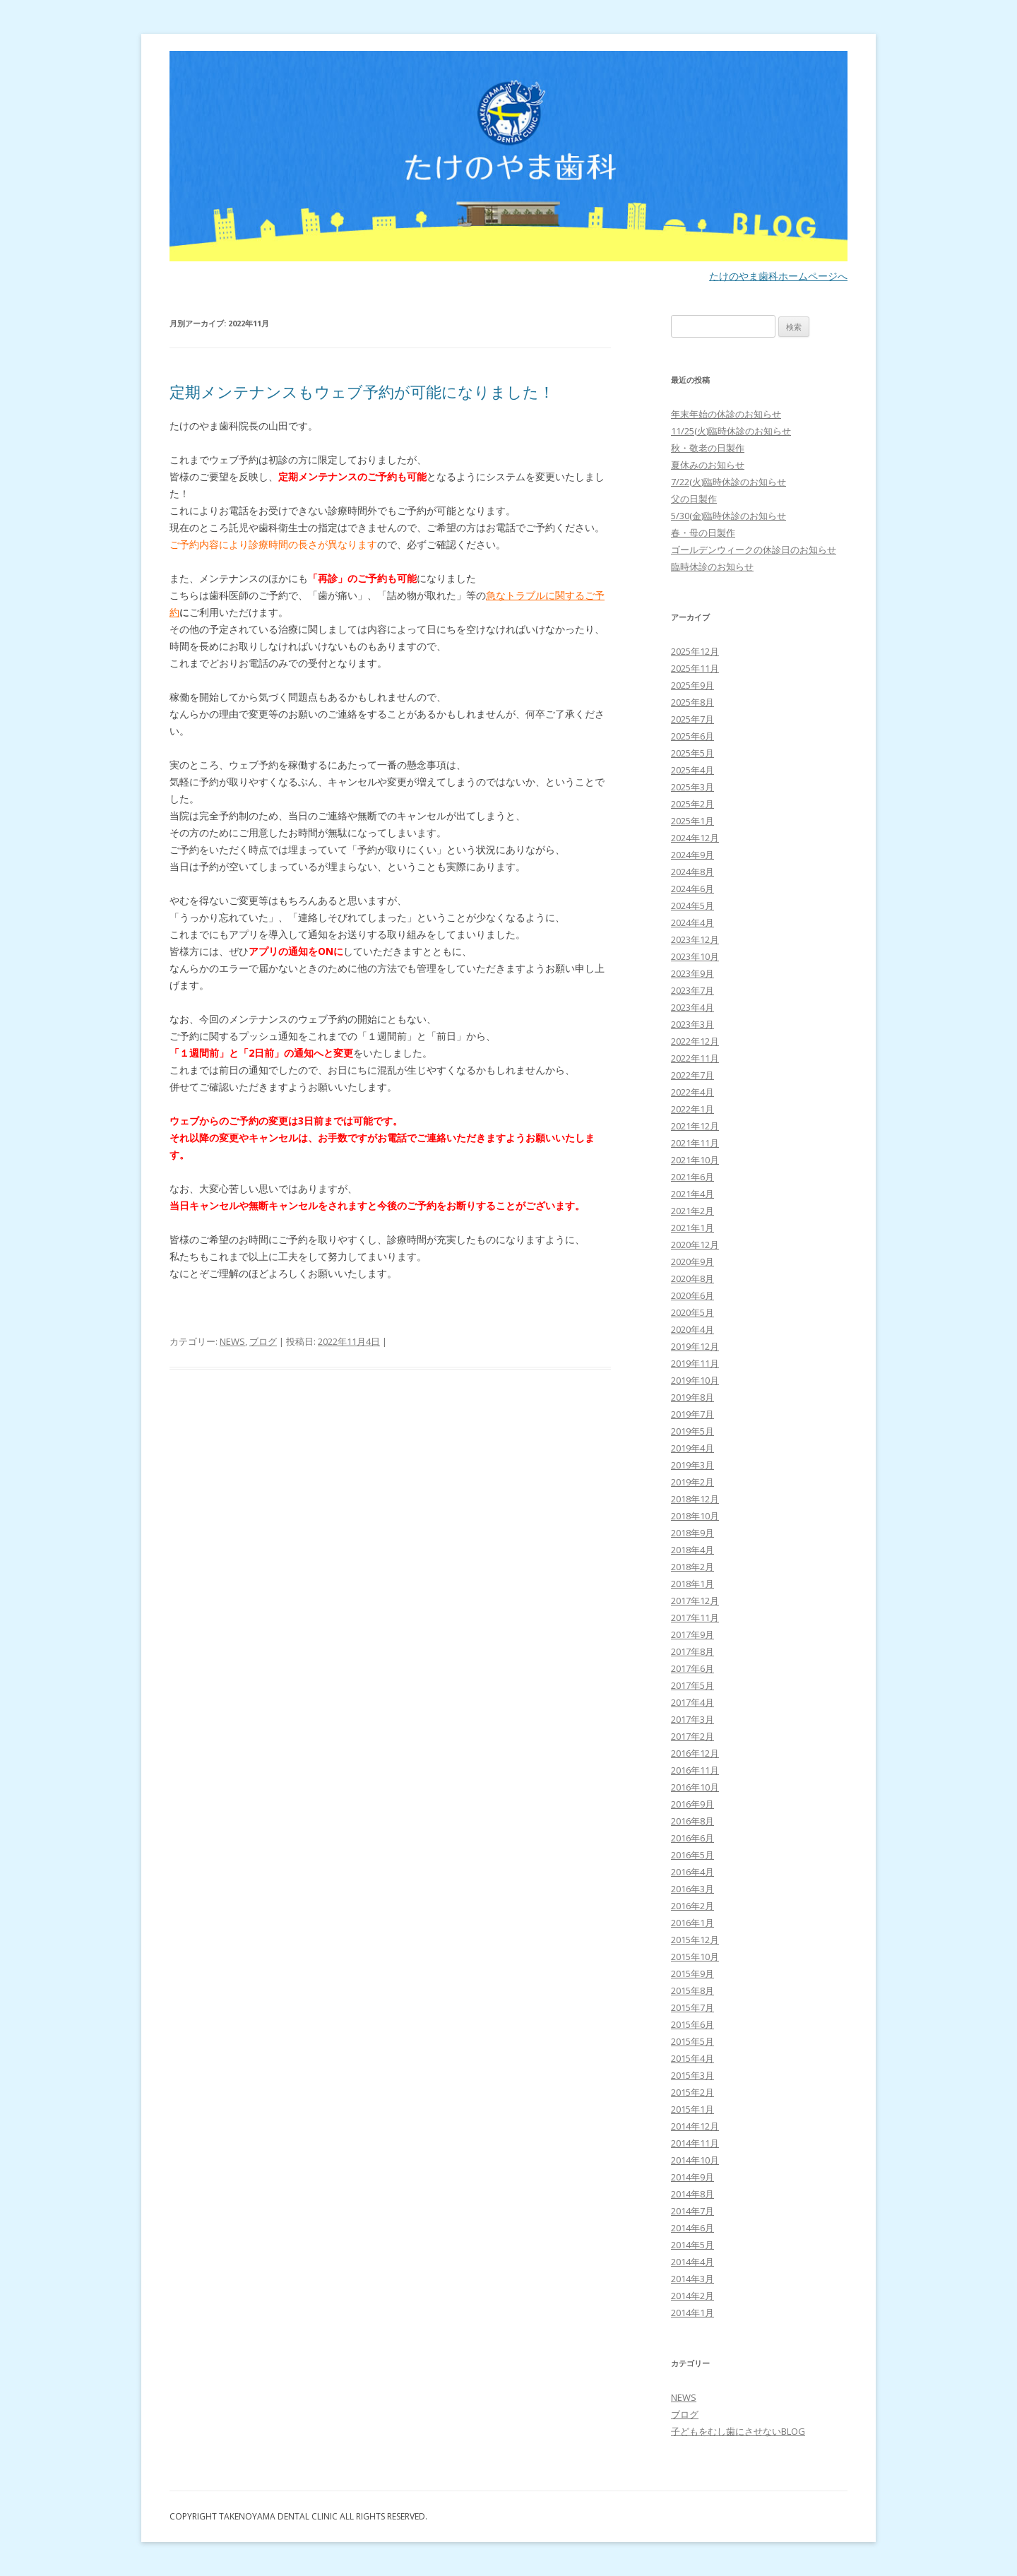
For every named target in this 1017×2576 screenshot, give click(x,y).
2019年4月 (692, 1448)
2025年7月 (692, 719)
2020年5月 (692, 1312)
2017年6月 (692, 1668)
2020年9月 (692, 1261)
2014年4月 (692, 2261)
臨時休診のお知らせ (712, 566)
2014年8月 (692, 2194)
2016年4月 (692, 1871)
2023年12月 (695, 939)
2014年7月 (692, 2210)
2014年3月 (692, 2278)
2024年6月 (692, 888)
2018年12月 (695, 1498)
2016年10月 (695, 1787)
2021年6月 (692, 1176)
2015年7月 (692, 2007)
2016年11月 (695, 1770)
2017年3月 (692, 1719)
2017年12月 (695, 1600)
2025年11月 (695, 668)
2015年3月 (692, 2075)
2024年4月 (692, 922)
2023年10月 (695, 956)
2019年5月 (692, 1431)
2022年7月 (692, 1075)
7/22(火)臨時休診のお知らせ (728, 481)
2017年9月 (692, 1634)
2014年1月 (692, 2312)
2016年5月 (692, 1854)
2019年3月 (692, 1465)
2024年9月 (692, 854)
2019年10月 (695, 1380)
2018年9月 (692, 1532)
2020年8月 (692, 1278)
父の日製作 (694, 498)
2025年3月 (692, 786)
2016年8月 (692, 1821)
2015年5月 (692, 2041)
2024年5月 (692, 905)
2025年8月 (692, 702)
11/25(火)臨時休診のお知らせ (731, 431)
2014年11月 (695, 2143)
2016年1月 (692, 1922)
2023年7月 (692, 990)
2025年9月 (692, 685)
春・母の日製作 (703, 532)
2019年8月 (692, 1397)
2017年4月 (692, 1702)
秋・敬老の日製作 (707, 447)
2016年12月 (695, 1753)
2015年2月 (692, 2092)
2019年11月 (695, 1363)
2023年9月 (692, 973)
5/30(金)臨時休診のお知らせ (728, 515)
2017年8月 (692, 1651)
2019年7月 (692, 1414)
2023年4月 (692, 1007)
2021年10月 (695, 1159)
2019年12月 (695, 1346)
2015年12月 (695, 1939)
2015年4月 (692, 2058)
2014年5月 (692, 2244)
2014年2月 (692, 2295)
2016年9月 (692, 1804)
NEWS (232, 1341)
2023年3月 (692, 1024)
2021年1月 (692, 1227)
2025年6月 (692, 736)
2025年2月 (692, 803)
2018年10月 (695, 1515)
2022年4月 (692, 1092)
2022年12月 (695, 1041)
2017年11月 (695, 1617)
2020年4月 (692, 1329)
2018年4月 (692, 1549)
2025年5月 (692, 753)
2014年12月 (695, 2126)
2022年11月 (695, 1058)
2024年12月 (695, 837)
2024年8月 (692, 871)
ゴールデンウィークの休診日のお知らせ (753, 549)
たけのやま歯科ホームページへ (778, 276)
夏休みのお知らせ (707, 464)
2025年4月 (692, 770)
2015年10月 (695, 1956)
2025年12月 (695, 651)
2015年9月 (692, 1973)
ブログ (263, 1341)
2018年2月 (692, 1566)
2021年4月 (692, 1193)
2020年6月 (692, 1295)
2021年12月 (695, 1126)
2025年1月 (692, 820)
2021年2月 (692, 1210)
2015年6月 (692, 2024)
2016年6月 (692, 1838)
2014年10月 (695, 2160)
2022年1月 (692, 1109)
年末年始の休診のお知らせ (726, 414)
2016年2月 (692, 1905)
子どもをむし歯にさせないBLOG (738, 2431)
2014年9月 (692, 2177)
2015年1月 (692, 2109)
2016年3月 (692, 1888)
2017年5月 (692, 1685)
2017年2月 (692, 1736)
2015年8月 (692, 1990)
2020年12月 (695, 1244)
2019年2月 (692, 1482)
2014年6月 (692, 2227)
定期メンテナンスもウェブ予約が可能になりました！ (362, 391)
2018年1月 (692, 1583)
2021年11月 (695, 1142)
